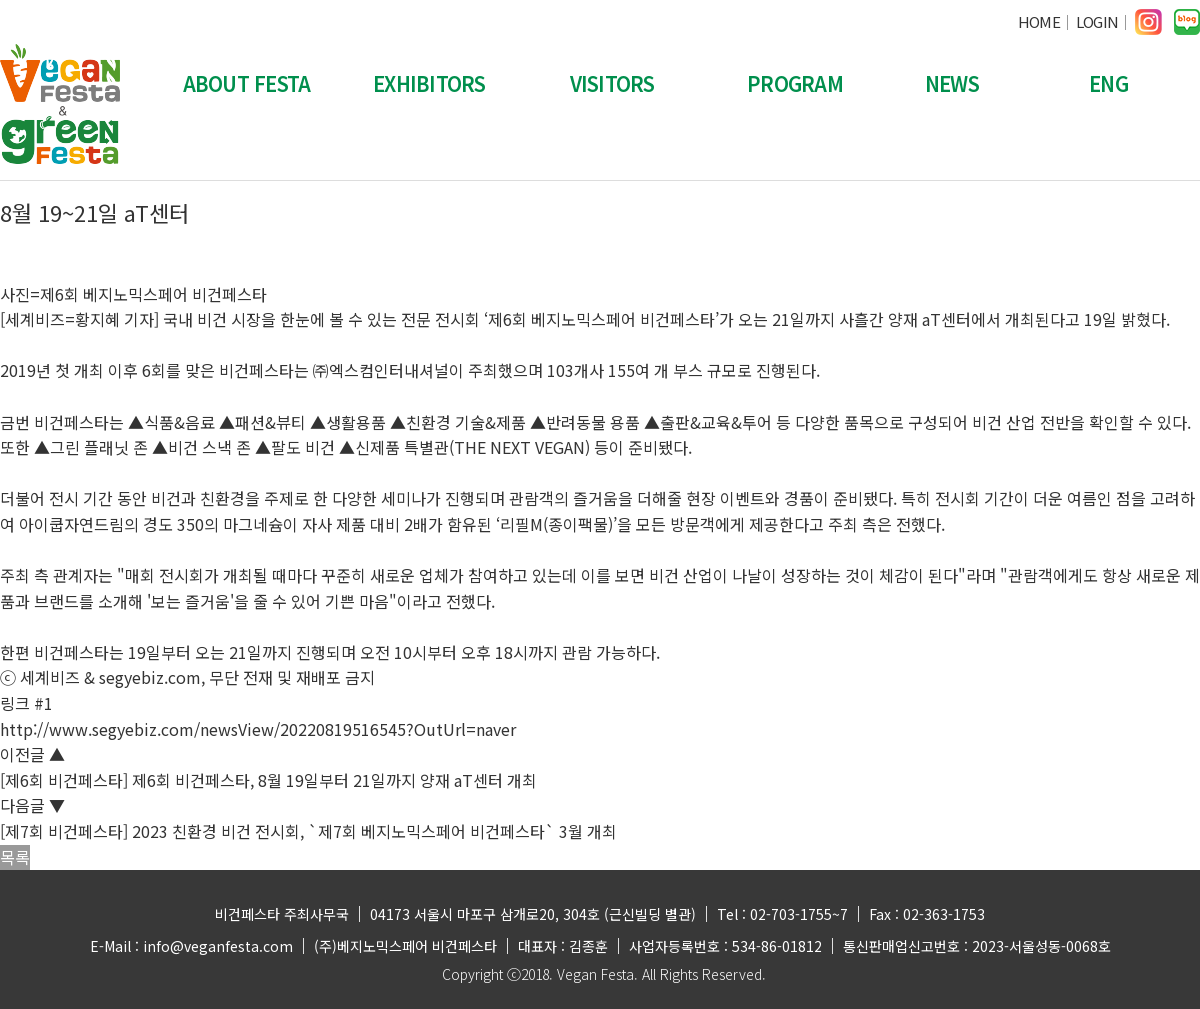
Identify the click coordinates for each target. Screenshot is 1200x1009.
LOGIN (1097, 21)
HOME (1039, 21)
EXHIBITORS (429, 83)
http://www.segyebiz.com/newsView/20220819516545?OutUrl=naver (258, 729)
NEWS (952, 83)
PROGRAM (795, 83)
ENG (1108, 83)
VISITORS (612, 83)
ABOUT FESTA (247, 83)
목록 (15, 857)
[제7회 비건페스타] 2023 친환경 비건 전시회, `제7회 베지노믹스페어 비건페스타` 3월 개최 (308, 831)
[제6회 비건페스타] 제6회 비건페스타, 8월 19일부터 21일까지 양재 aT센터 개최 (268, 780)
